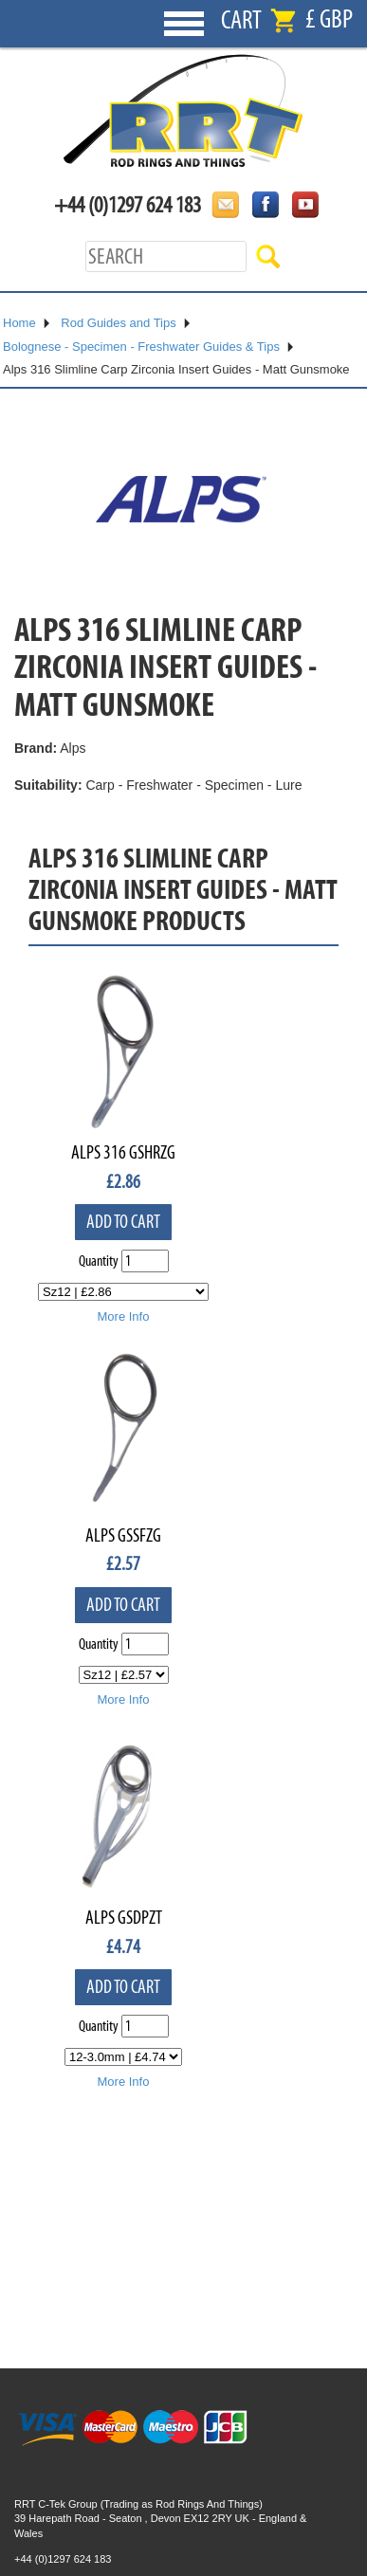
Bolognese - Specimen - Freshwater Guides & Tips (141, 346)
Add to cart (123, 1222)
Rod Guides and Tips (118, 323)
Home (19, 323)
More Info (124, 1316)
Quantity (99, 1261)
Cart (241, 20)
